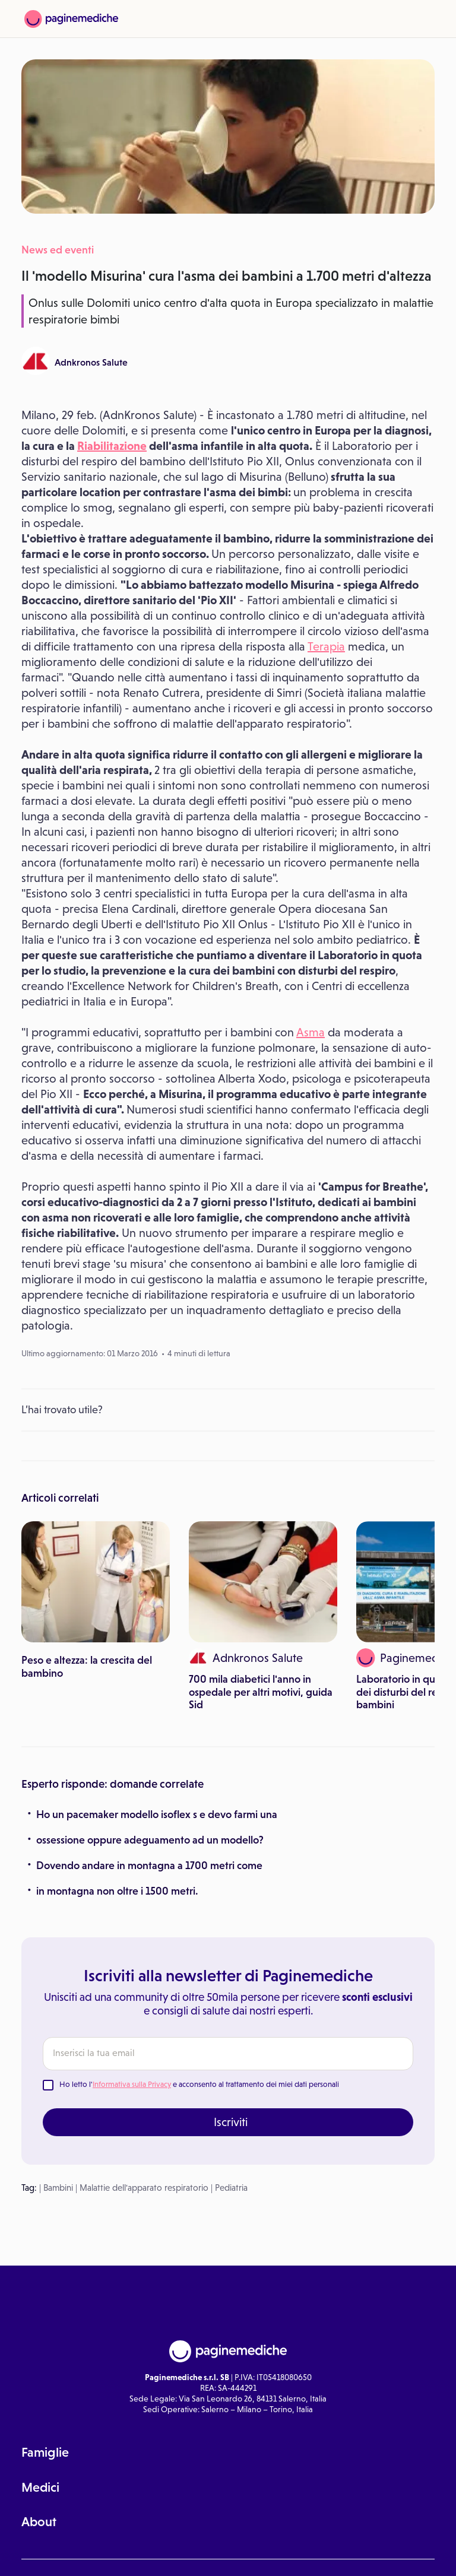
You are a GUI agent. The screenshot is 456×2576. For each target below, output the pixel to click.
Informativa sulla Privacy (132, 2084)
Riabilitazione (112, 445)
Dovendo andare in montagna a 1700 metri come (149, 1865)
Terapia (326, 646)
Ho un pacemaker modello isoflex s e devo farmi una (156, 1814)
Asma (310, 1032)
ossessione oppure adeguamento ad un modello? (150, 1840)
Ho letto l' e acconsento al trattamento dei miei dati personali (199, 2084)
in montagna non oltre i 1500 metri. (117, 1891)
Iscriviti (231, 2121)
